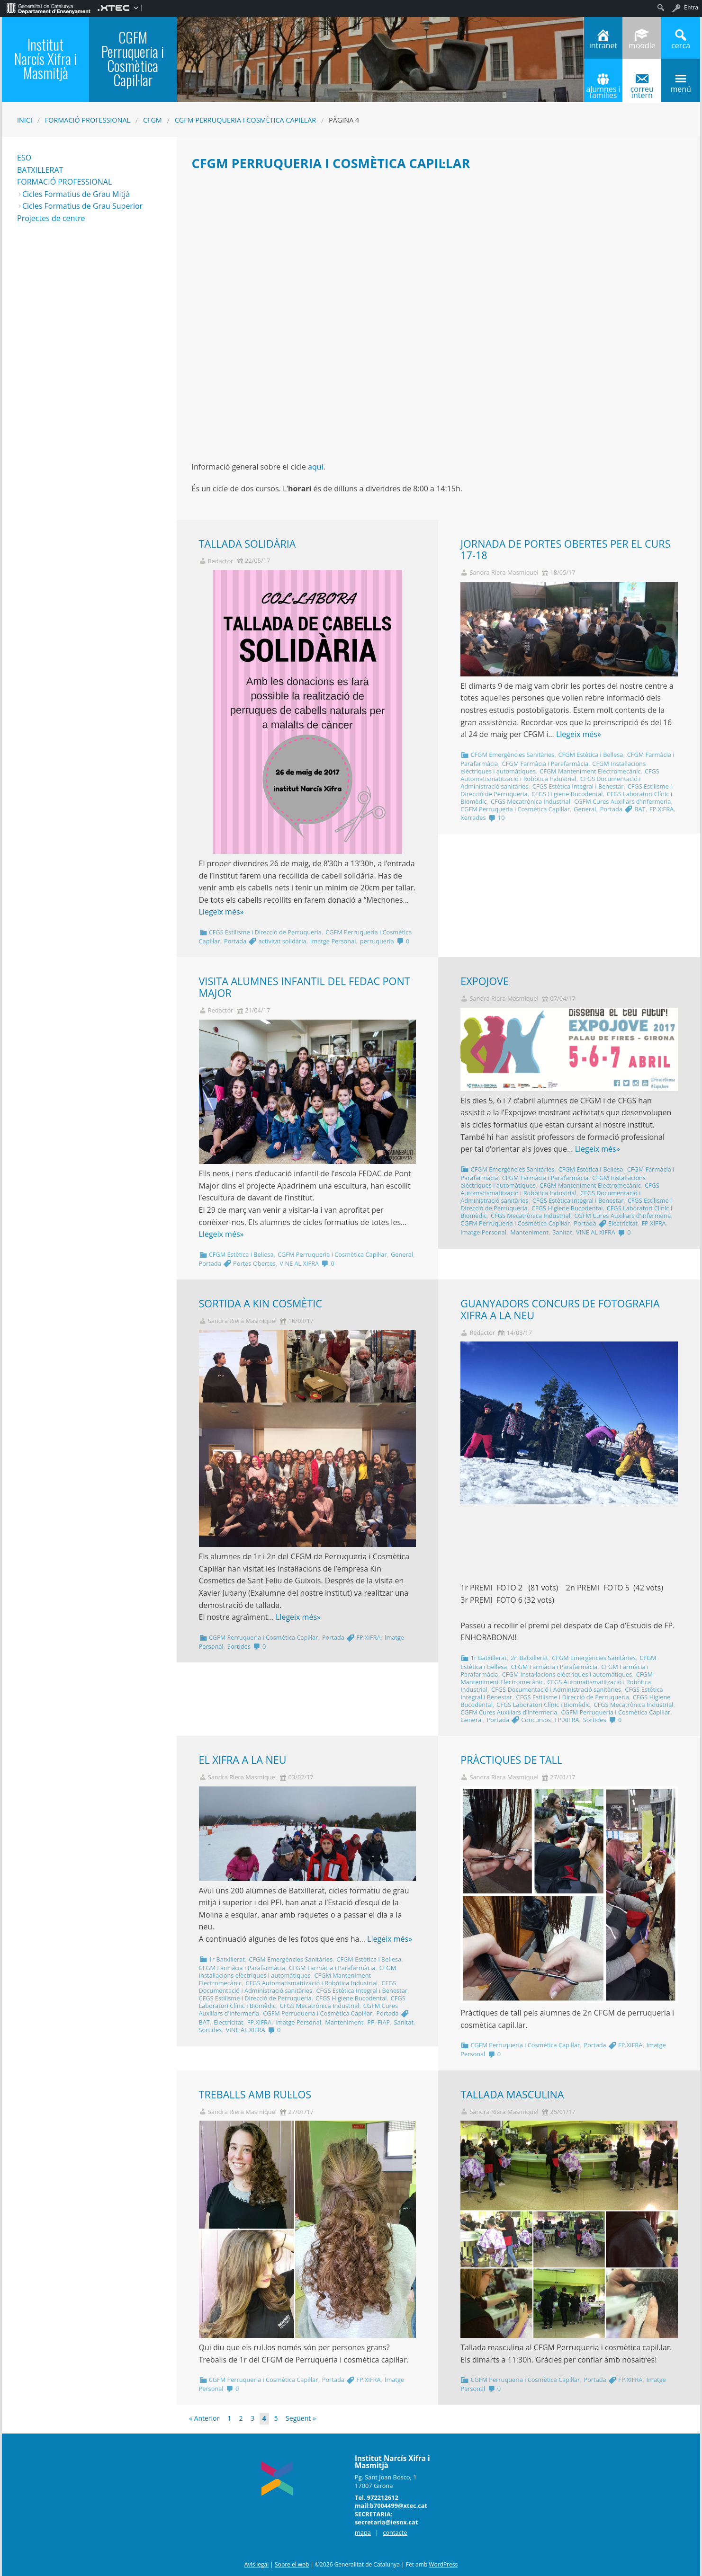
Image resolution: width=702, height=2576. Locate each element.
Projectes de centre (51, 218)
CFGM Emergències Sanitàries (512, 754)
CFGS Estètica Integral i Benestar (578, 786)
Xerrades (473, 817)
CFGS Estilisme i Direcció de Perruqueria (265, 932)
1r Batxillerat (488, 1657)
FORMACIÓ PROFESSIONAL (64, 182)
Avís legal (256, 2564)
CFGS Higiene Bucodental (567, 794)
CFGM (152, 119)
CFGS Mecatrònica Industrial (530, 801)
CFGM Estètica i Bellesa (590, 754)
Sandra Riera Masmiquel (503, 572)
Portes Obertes (254, 1263)
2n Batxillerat (529, 1657)
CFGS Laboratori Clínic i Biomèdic (543, 1704)
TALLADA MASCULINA (512, 2094)
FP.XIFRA (661, 809)
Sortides (239, 1646)
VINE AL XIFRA (299, 1263)
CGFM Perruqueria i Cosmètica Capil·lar (245, 119)
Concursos (536, 1719)
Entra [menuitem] (691, 7)
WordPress (443, 2564)
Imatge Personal (333, 941)
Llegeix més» (221, 911)
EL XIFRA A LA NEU (243, 1760)
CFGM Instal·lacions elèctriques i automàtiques (567, 1674)
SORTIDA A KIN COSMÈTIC (260, 1303)
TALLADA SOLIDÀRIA (247, 544)
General (585, 809)
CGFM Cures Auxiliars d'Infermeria (622, 801)
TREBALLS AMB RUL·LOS (255, 2094)
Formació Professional (87, 119)
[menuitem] (48, 7)
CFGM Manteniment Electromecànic (590, 771)
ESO (24, 157)
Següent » (301, 2418)
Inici (24, 119)
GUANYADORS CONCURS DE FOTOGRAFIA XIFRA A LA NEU (560, 1309)
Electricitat (623, 1223)
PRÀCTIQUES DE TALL (511, 1760)
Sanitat (562, 1232)
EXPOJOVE (484, 981)
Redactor (221, 561)
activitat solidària (282, 941)
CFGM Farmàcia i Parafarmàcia (545, 763)
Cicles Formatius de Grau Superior (82, 206)
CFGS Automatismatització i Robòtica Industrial (559, 775)
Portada (235, 941)
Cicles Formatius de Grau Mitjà (76, 194)
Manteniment (529, 1232)
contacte (395, 2532)
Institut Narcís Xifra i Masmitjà (45, 58)
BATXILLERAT (40, 170)
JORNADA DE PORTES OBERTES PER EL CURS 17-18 (565, 549)
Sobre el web (292, 2564)
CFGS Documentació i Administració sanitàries (556, 1689)
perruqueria (377, 941)
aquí (316, 467)
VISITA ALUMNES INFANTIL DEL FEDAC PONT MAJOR (304, 987)
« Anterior (204, 2418)
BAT (639, 809)
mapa (363, 2532)
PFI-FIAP (378, 2022)
